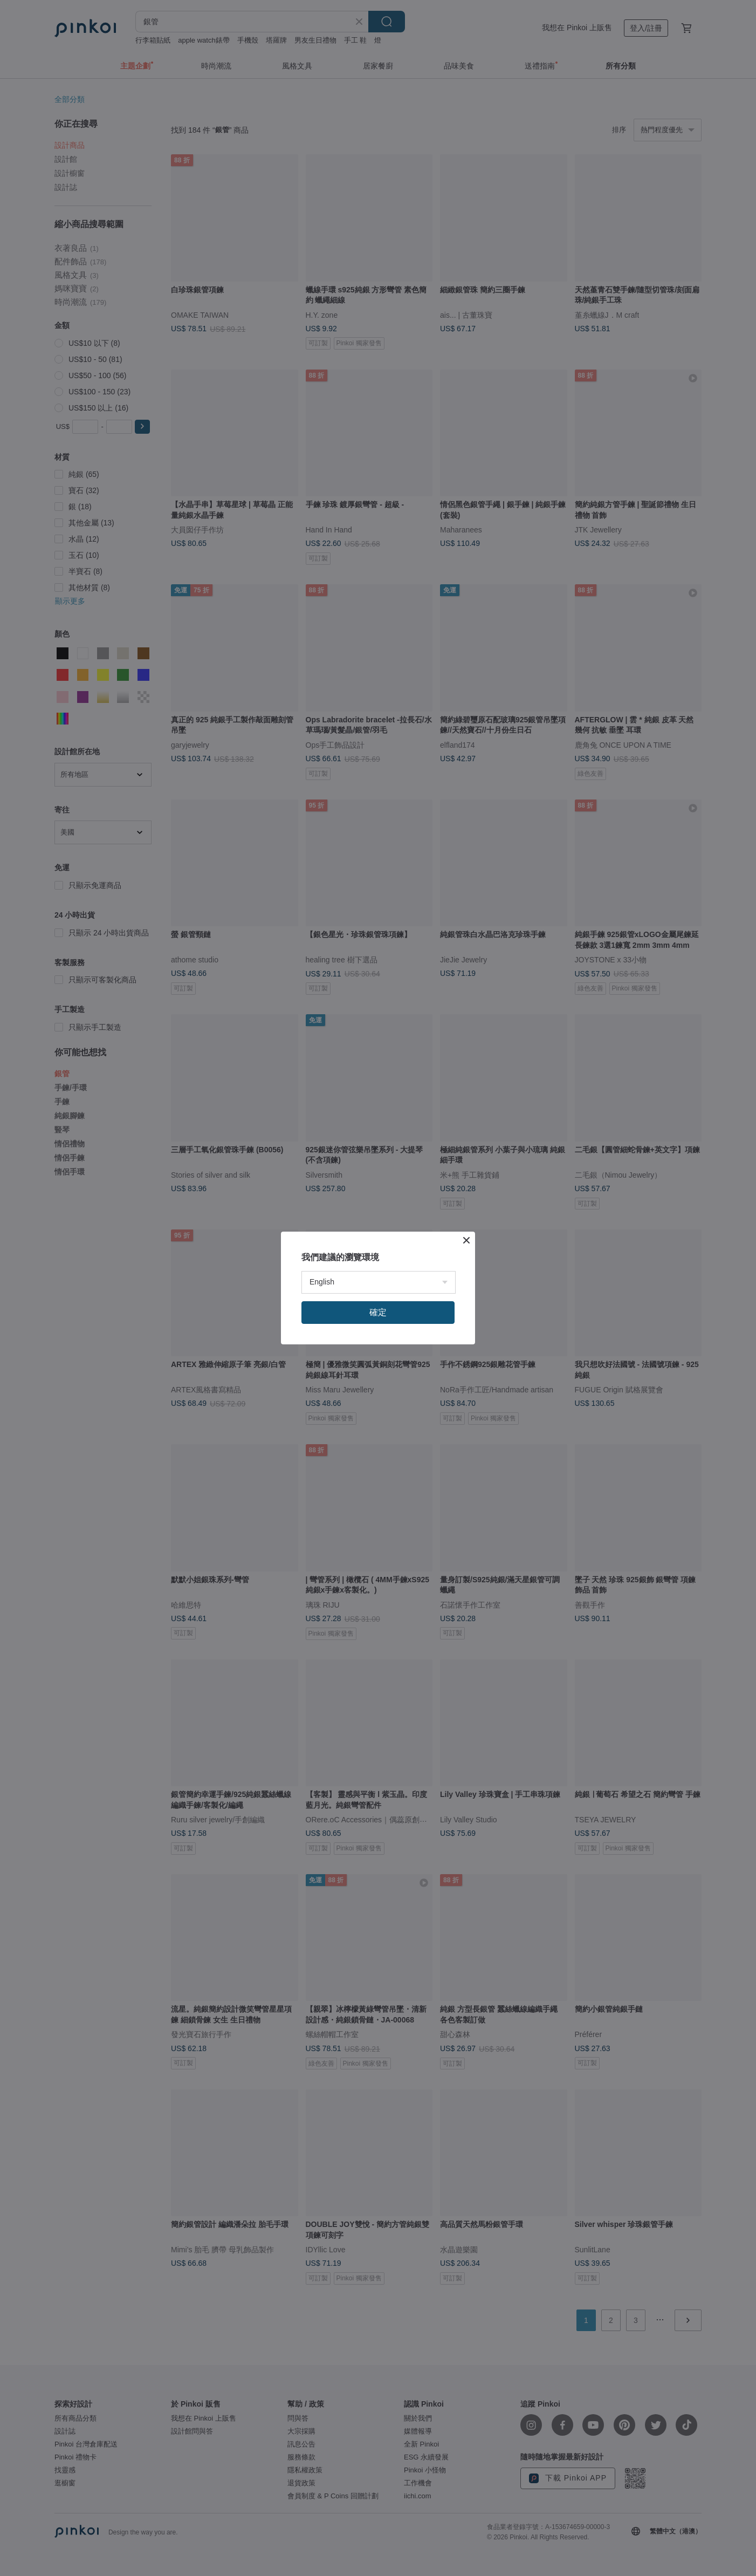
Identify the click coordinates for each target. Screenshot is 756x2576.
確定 (378, 1312)
